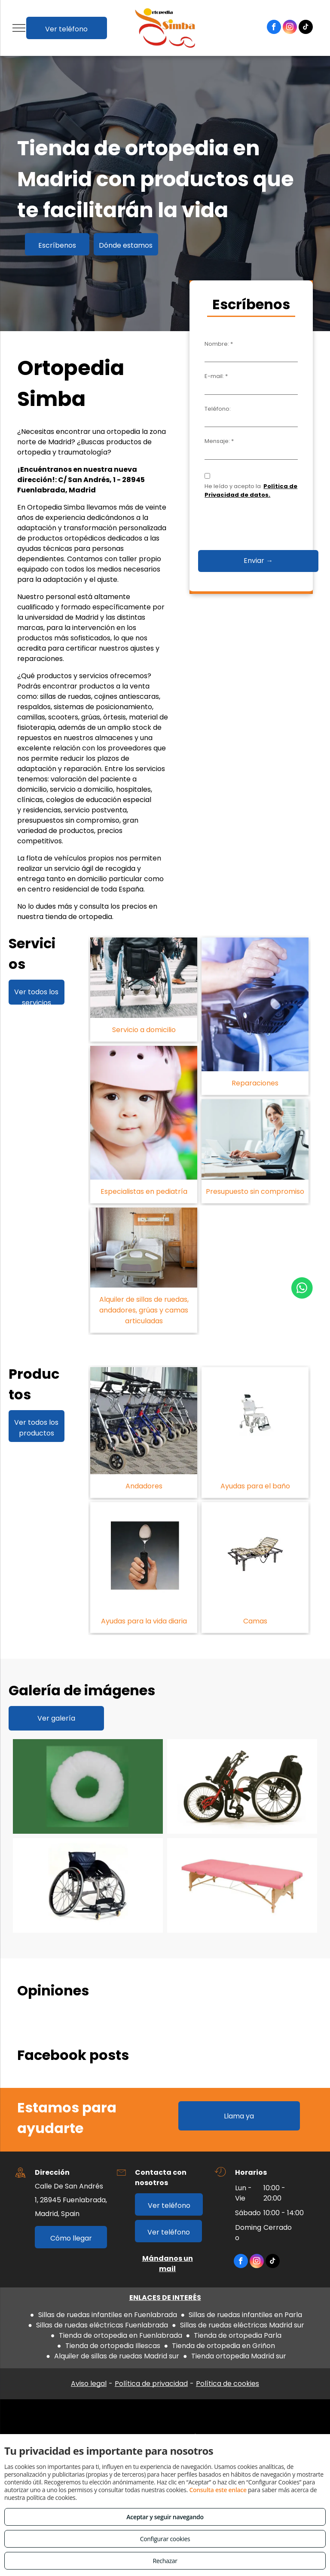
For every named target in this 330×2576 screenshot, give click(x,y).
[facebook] (274, 28)
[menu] (19, 28)
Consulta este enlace (217, 2490)
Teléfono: (218, 409)
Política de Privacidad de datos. (251, 490)
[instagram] (290, 28)
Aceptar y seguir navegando (164, 2517)
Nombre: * (219, 344)
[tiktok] (306, 28)
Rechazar (165, 2561)
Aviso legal (89, 2383)
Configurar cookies (165, 2539)
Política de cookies (227, 2383)
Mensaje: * (219, 441)
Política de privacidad (151, 2383)
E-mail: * (216, 376)
